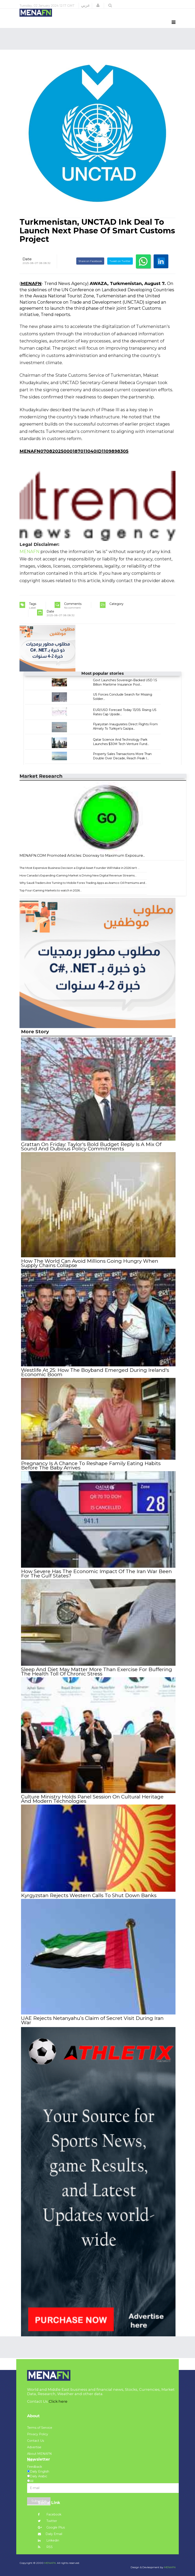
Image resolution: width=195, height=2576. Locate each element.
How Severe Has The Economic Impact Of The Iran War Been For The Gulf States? (96, 1573)
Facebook (49, 2514)
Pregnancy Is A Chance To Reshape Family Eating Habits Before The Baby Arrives (91, 1465)
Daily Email (50, 2534)
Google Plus (51, 2527)
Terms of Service (39, 2427)
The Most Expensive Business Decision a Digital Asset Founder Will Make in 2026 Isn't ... (80, 868)
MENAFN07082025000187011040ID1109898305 (74, 451)
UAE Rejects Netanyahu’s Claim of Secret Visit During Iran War (92, 2020)
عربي (85, 5)
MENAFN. (50, 2563)
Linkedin (48, 2540)
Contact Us (35, 2440)
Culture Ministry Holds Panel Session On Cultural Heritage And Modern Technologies (92, 1798)
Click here (58, 2401)
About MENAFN (39, 2453)
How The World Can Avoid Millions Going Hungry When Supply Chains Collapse (89, 1263)
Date (27, 259)
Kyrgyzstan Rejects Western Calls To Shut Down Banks (88, 1895)
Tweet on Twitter (120, 261)
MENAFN (31, 283)
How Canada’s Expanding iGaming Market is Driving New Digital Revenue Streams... (78, 875)
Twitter (47, 2521)
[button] (97, 5)
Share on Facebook (90, 261)
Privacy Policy (37, 2434)
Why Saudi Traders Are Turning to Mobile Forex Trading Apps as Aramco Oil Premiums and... (83, 882)
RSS (45, 2547)
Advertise (34, 2447)
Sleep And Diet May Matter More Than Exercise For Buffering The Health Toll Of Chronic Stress (96, 1671)
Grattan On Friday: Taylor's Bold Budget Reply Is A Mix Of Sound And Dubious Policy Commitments (91, 1146)
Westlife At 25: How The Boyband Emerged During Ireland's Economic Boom (95, 1372)
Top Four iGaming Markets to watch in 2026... (51, 890)
